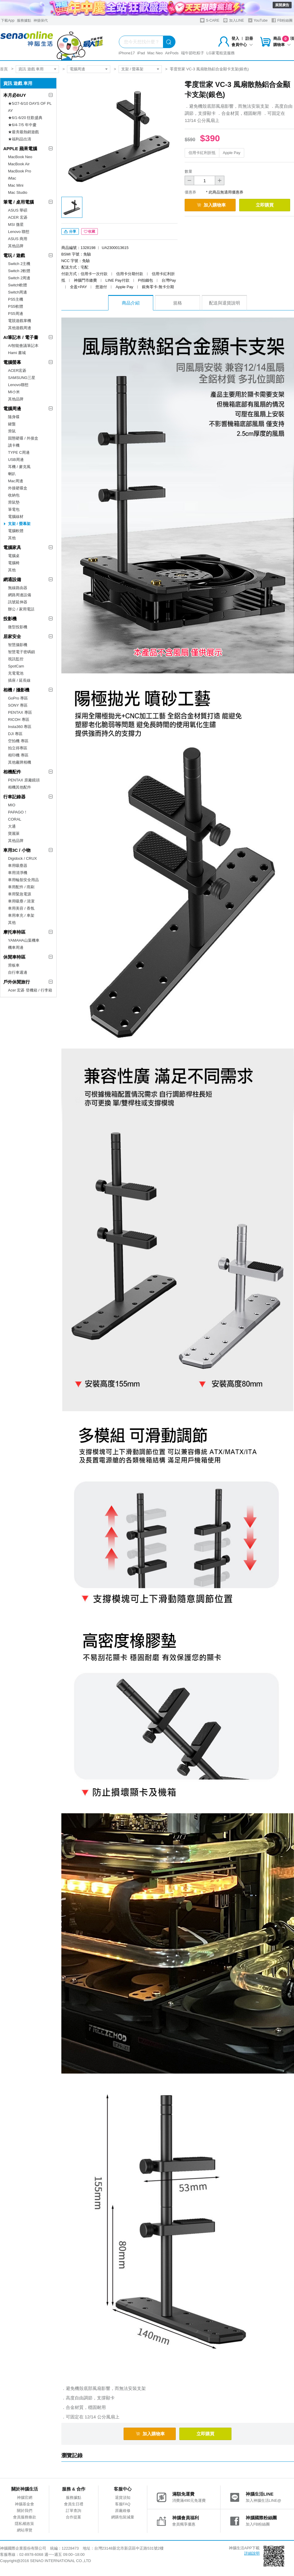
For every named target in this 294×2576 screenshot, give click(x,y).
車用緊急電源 (19, 894)
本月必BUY (14, 95)
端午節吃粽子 (192, 53)
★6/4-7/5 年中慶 (22, 125)
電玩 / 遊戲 (14, 255)
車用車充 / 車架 (21, 915)
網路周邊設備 (19, 595)
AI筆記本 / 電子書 (20, 337)
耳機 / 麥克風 (19, 466)
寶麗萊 (14, 833)
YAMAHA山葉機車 (23, 940)
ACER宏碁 (17, 370)
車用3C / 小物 (17, 850)
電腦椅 (14, 563)
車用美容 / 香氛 (21, 908)
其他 (12, 538)
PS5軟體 (15, 306)
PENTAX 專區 (20, 712)
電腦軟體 (15, 531)
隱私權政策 (24, 2523)
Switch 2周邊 (19, 278)
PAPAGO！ (18, 812)
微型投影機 (17, 627)
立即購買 (265, 204)
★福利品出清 (19, 139)
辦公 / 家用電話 (21, 609)
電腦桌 (14, 555)
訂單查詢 (73, 2510)
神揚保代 (40, 20)
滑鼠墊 (14, 502)
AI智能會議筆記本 (23, 345)
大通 (12, 826)
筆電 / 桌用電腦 (18, 201)
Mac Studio (17, 192)
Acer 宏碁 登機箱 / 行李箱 (30, 990)
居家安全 (12, 636)
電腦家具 (12, 547)
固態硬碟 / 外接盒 (23, 438)
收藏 (89, 231)
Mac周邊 (15, 481)
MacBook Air (19, 164)
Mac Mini (15, 185)
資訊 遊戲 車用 (31, 69)
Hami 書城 (17, 352)
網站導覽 (24, 2530)
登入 (235, 38)
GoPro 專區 (18, 698)
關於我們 (24, 2510)
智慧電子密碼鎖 (21, 652)
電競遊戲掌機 (19, 320)
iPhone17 (127, 53)
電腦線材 (15, 516)
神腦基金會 (24, 2504)
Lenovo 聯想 (18, 231)
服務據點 (24, 20)
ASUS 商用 (17, 239)
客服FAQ (122, 2504)
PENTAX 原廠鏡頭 (24, 780)
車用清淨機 (17, 872)
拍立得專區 (17, 748)
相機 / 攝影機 (16, 689)
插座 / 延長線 (19, 680)
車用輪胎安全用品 (23, 880)
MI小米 (14, 392)
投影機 (10, 618)
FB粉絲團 (282, 20)
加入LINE (233, 20)
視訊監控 (15, 659)
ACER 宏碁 (18, 217)
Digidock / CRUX (22, 858)
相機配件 (12, 771)
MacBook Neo (20, 157)
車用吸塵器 (17, 865)
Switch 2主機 (19, 263)
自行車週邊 (17, 972)
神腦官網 (24, 2497)
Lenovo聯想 (18, 385)
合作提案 (73, 2517)
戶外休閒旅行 (16, 981)
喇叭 (12, 474)
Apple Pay (231, 152)
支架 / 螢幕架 (132, 69)
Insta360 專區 (20, 726)
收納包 (14, 495)
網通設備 (12, 579)
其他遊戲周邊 (19, 328)
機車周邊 (15, 947)
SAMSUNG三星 (21, 377)
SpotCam (16, 666)
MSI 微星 (16, 224)
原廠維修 (122, 2510)
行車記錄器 (14, 796)
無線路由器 (17, 588)
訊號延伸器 (17, 602)
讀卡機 (14, 445)
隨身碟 (14, 417)
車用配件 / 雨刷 (21, 887)
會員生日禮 (73, 2504)
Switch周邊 (17, 292)
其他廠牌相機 (19, 762)
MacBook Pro (19, 171)
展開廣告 (282, 5)
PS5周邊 (15, 313)
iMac (12, 178)
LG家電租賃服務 (221, 53)
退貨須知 (122, 2497)
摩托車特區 (14, 932)
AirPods (172, 53)
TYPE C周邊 (19, 452)
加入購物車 (211, 204)
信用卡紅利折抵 (201, 152)
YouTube (258, 20)
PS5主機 (15, 299)
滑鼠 (12, 431)
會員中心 (242, 44)
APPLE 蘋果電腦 (20, 148)
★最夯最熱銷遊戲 (23, 132)
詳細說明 (252, 2553)
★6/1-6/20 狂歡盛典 (25, 117)
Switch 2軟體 (19, 271)
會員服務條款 (24, 2517)
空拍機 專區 (18, 741)
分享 (70, 231)
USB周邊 (16, 459)
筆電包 (14, 509)
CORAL (14, 819)
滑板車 (14, 965)
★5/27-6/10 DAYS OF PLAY (30, 107)
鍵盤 (12, 424)
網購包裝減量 (122, 2517)
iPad (141, 53)
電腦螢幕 (12, 362)
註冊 (249, 38)
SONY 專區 (18, 705)
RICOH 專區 (18, 719)
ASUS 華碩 (17, 210)
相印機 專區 (18, 755)
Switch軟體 (17, 285)
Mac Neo (155, 53)
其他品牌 (15, 246)
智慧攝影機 (17, 645)
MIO (11, 805)
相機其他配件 (19, 787)
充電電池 (15, 673)
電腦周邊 (77, 69)
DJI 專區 (15, 734)
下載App (7, 20)
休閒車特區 (14, 956)
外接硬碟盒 (17, 488)
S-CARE (209, 20)
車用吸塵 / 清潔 (21, 901)
